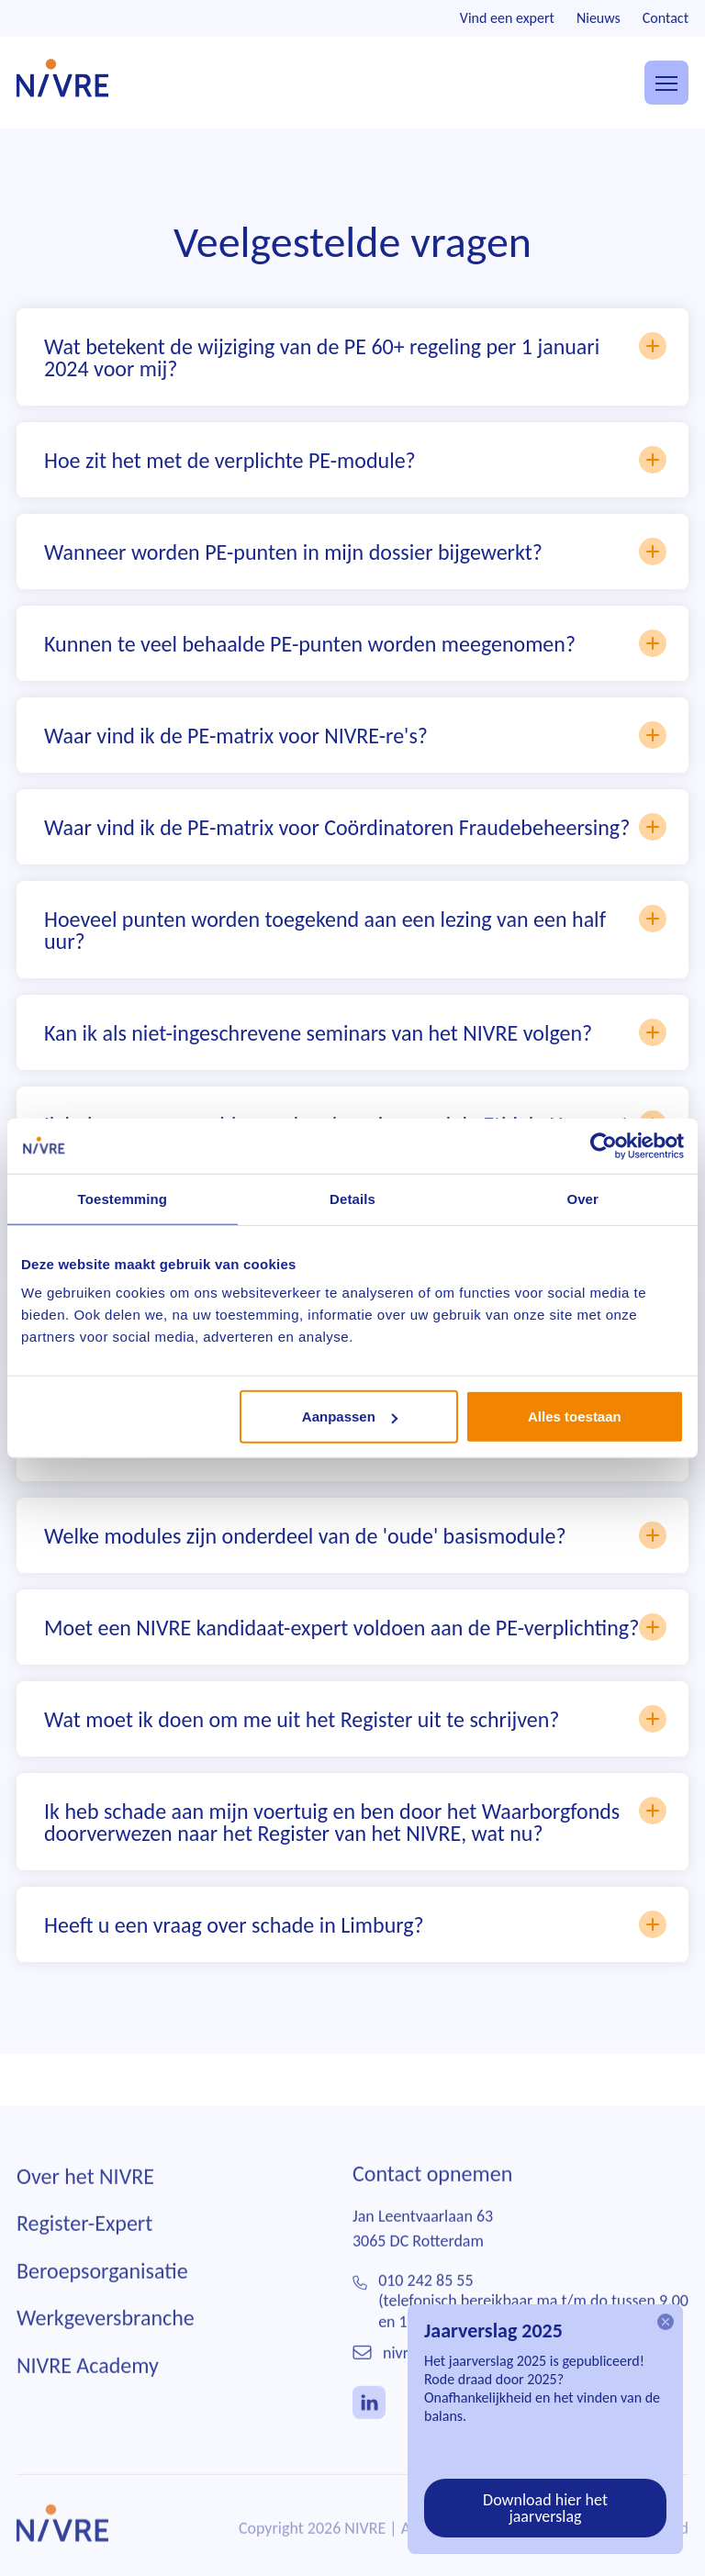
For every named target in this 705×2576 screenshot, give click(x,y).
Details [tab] (352, 1198)
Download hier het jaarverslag (545, 2508)
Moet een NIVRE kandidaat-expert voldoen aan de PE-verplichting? (355, 1627)
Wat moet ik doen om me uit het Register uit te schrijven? (355, 1719)
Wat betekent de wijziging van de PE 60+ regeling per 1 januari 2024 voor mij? (355, 357)
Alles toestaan (574, 1416)
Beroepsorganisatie (102, 2290)
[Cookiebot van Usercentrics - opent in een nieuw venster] (603, 1145)
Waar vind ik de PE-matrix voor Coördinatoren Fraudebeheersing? (355, 827)
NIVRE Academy (88, 2384)
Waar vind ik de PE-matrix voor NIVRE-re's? (355, 735)
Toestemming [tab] (123, 1198)
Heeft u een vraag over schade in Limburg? (355, 1924)
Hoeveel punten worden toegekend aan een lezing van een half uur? (355, 929)
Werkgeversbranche (106, 2337)
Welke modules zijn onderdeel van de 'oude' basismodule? (355, 1535)
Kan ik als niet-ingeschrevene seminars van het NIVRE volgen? (355, 1032)
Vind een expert (507, 18)
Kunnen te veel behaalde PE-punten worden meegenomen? (355, 643)
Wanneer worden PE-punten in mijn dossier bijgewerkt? (355, 551)
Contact (665, 18)
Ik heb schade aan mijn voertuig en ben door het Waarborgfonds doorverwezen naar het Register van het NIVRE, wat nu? (355, 1821)
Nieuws (598, 18)
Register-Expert (84, 2242)
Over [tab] (582, 1198)
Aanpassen (349, 1416)
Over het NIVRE (85, 2194)
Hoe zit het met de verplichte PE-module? (355, 460)
